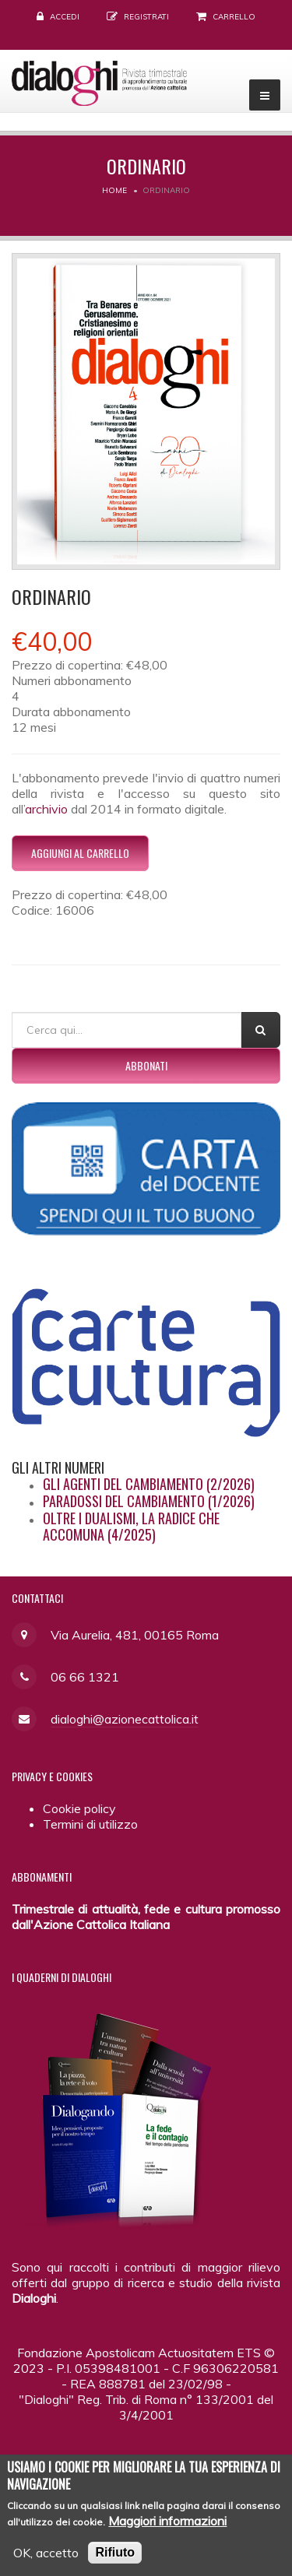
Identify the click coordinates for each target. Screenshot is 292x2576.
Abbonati (146, 1065)
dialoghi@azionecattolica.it (125, 1719)
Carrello (234, 17)
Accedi (64, 17)
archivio (46, 809)
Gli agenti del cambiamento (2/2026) (149, 1484)
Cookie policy (79, 1808)
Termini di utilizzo (90, 1824)
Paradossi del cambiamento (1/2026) (149, 1501)
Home (114, 190)
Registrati (146, 17)
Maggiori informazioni (167, 2530)
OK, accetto (46, 2562)
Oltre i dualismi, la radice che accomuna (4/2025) (131, 1526)
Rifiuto (115, 2561)
